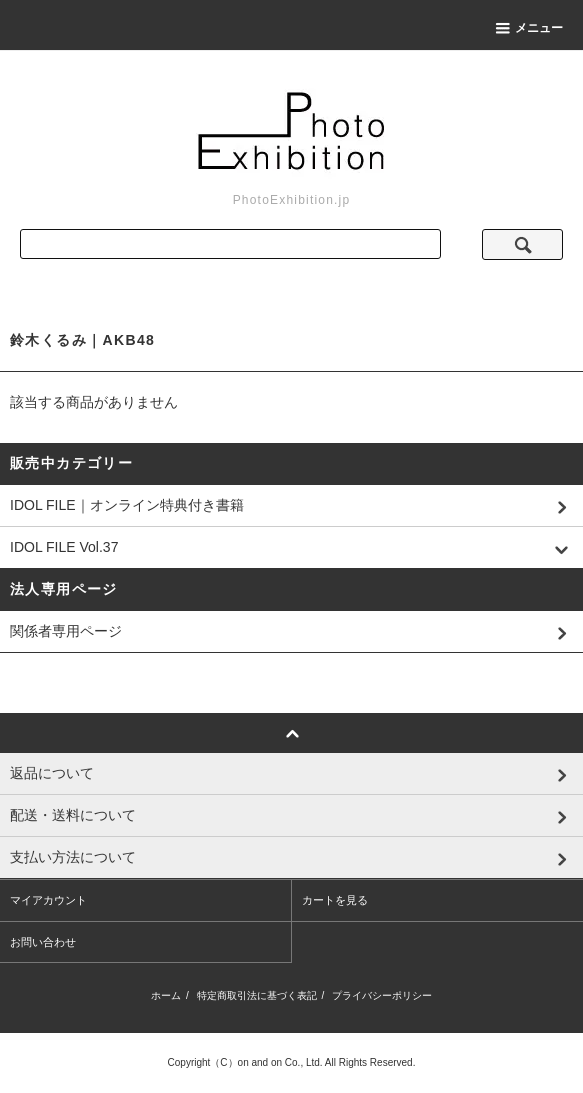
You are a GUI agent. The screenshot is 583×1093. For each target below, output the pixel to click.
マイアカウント (48, 900)
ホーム (166, 995)
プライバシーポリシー (382, 995)
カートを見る (335, 900)
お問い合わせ (43, 942)
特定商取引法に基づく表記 (257, 995)
